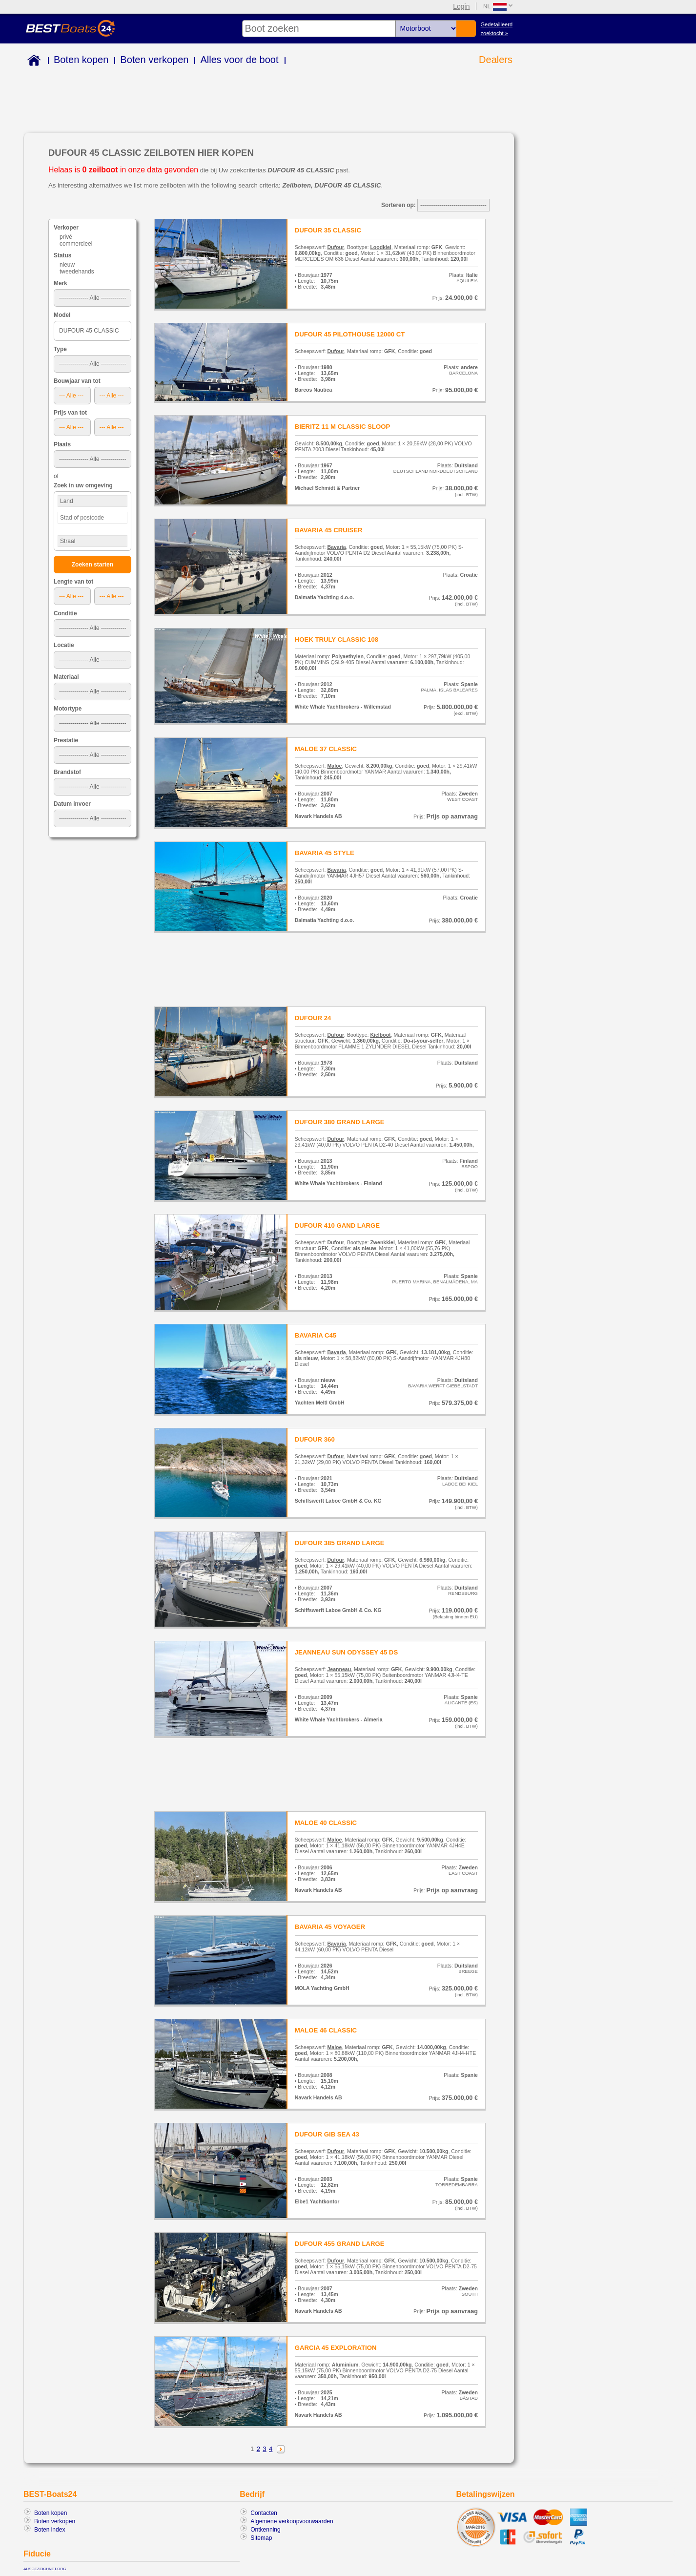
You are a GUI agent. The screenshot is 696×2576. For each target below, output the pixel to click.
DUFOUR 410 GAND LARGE (337, 1225)
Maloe (334, 766)
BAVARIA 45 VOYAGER (330, 1926)
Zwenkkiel (382, 1242)
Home (32, 62)
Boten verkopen (154, 59)
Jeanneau (339, 1669)
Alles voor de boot (239, 59)
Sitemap (261, 2537)
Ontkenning (265, 2529)
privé (66, 236)
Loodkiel (380, 247)
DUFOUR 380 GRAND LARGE (340, 1122)
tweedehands (77, 271)
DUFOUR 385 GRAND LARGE (340, 1543)
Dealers (495, 59)
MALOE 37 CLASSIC (326, 749)
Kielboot (380, 1035)
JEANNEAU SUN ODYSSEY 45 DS (346, 1652)
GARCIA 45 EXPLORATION (336, 2347)
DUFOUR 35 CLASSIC (328, 230)
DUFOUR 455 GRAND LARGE (340, 2243)
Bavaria (336, 547)
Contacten (263, 2513)
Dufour (335, 247)
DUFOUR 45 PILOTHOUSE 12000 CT (350, 334)
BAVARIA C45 (316, 1335)
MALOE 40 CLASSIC (326, 1822)
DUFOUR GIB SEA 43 (327, 2134)
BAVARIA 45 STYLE (324, 853)
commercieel (76, 243)
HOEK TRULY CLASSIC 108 (336, 639)
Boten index (49, 2529)
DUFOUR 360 (315, 1439)
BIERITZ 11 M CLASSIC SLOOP (342, 426)
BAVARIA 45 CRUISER (329, 530)
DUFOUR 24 (313, 1018)
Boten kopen (81, 59)
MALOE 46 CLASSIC (326, 2030)
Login (461, 6)
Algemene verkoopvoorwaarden (291, 2521)
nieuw (67, 264)
